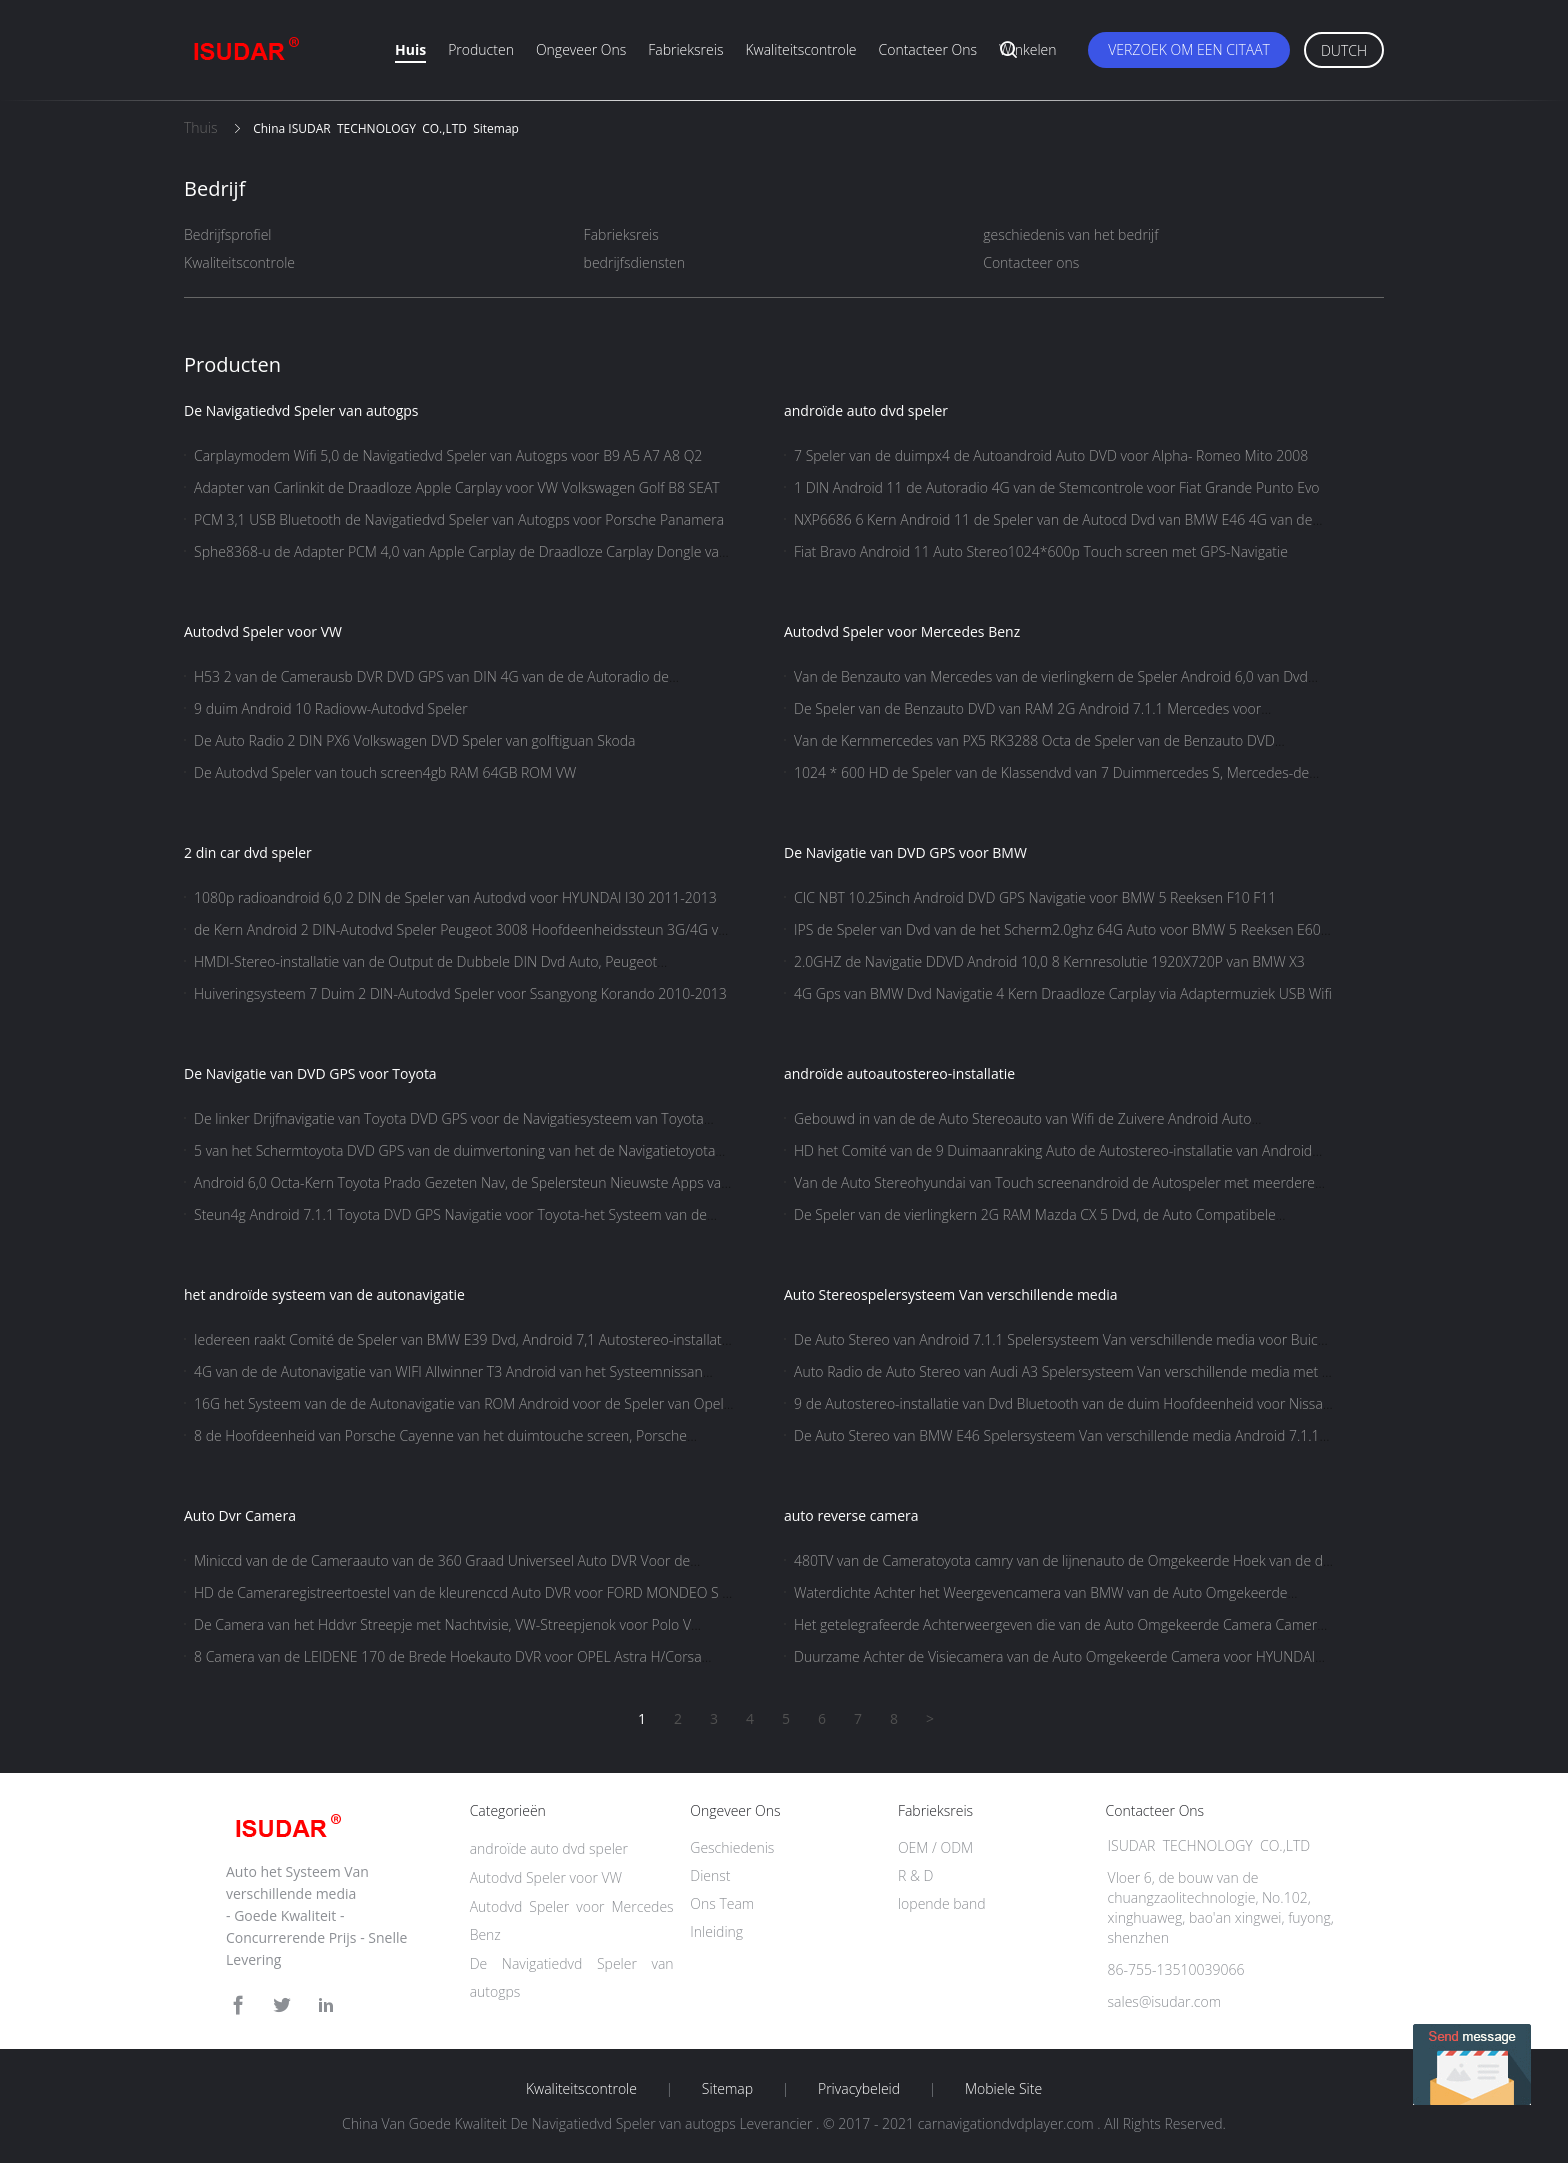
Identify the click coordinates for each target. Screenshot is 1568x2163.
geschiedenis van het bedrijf (1070, 234)
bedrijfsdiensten (634, 262)
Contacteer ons (928, 49)
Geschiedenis (732, 1847)
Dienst (710, 1875)
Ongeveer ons (581, 49)
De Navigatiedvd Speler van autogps (301, 410)
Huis (410, 49)
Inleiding (716, 1931)
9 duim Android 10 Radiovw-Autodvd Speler (331, 708)
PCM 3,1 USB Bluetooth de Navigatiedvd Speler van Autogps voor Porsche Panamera (459, 519)
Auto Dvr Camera (240, 1515)
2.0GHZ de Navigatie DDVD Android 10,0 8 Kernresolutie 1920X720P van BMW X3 (1049, 961)
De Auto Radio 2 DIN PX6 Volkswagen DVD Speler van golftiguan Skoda (415, 740)
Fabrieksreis (685, 49)
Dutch (1344, 50)
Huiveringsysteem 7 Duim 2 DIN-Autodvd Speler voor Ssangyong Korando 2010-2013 (460, 993)
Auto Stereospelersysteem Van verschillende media (951, 1294)
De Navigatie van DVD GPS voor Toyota (310, 1073)
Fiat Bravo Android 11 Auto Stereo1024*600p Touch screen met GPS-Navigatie (1041, 551)
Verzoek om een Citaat (1189, 49)
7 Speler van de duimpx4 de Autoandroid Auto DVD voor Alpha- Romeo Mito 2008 (1051, 455)
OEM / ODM (935, 1847)
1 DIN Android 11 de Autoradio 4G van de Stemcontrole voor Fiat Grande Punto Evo (1057, 487)
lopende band (942, 1903)
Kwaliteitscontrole (800, 49)
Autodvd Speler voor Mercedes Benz (902, 631)
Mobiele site (1003, 2089)
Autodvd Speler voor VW (263, 631)
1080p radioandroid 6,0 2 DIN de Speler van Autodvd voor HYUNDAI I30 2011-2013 (455, 897)
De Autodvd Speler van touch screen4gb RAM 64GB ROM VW (385, 772)
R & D (915, 1875)
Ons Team (722, 1903)
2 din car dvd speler (248, 852)
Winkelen (1028, 49)
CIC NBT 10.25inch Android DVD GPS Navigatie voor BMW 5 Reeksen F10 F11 (1035, 897)
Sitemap (727, 2089)
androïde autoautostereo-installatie (899, 1073)
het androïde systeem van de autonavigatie (324, 1294)
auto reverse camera (851, 1515)
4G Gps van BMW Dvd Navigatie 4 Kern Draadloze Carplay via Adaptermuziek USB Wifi (1063, 993)
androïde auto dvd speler (866, 410)
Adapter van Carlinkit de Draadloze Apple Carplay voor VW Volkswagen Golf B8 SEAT (457, 487)
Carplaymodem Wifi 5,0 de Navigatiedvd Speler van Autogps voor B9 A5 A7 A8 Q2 (448, 455)
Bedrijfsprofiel (228, 234)
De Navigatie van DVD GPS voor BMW (905, 852)
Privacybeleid (859, 2089)
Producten (481, 49)
